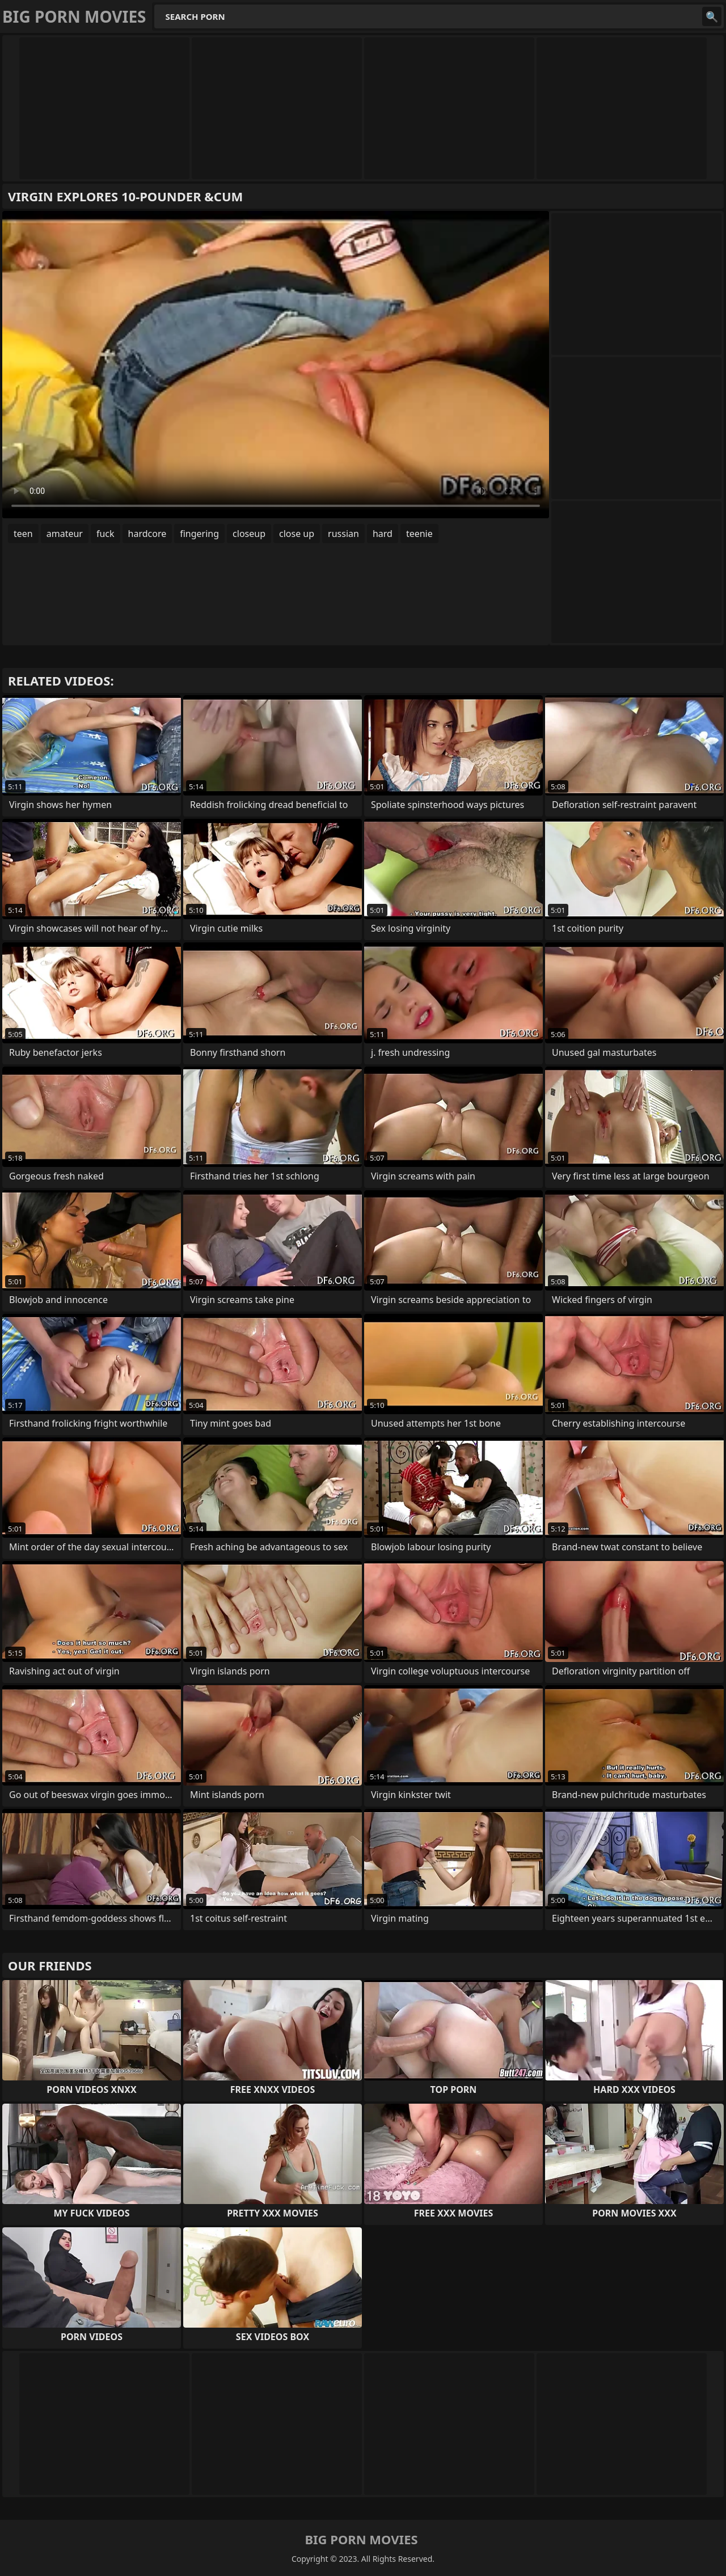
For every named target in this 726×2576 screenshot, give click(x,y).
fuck (105, 533)
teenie (419, 533)
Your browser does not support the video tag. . (275, 364)
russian (343, 533)
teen (23, 533)
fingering (199, 533)
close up (296, 533)
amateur (65, 533)
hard (382, 533)
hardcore (147, 533)
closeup (249, 533)
